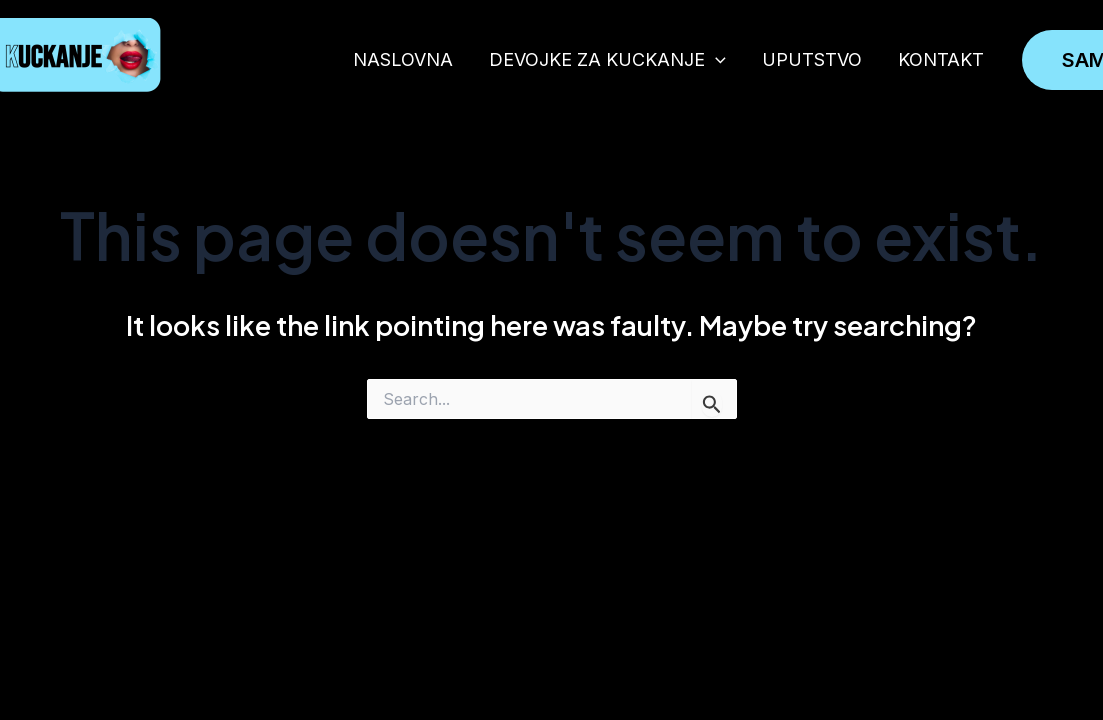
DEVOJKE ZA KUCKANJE (607, 59)
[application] (715, 59)
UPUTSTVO (812, 59)
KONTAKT (941, 59)
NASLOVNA (403, 59)
